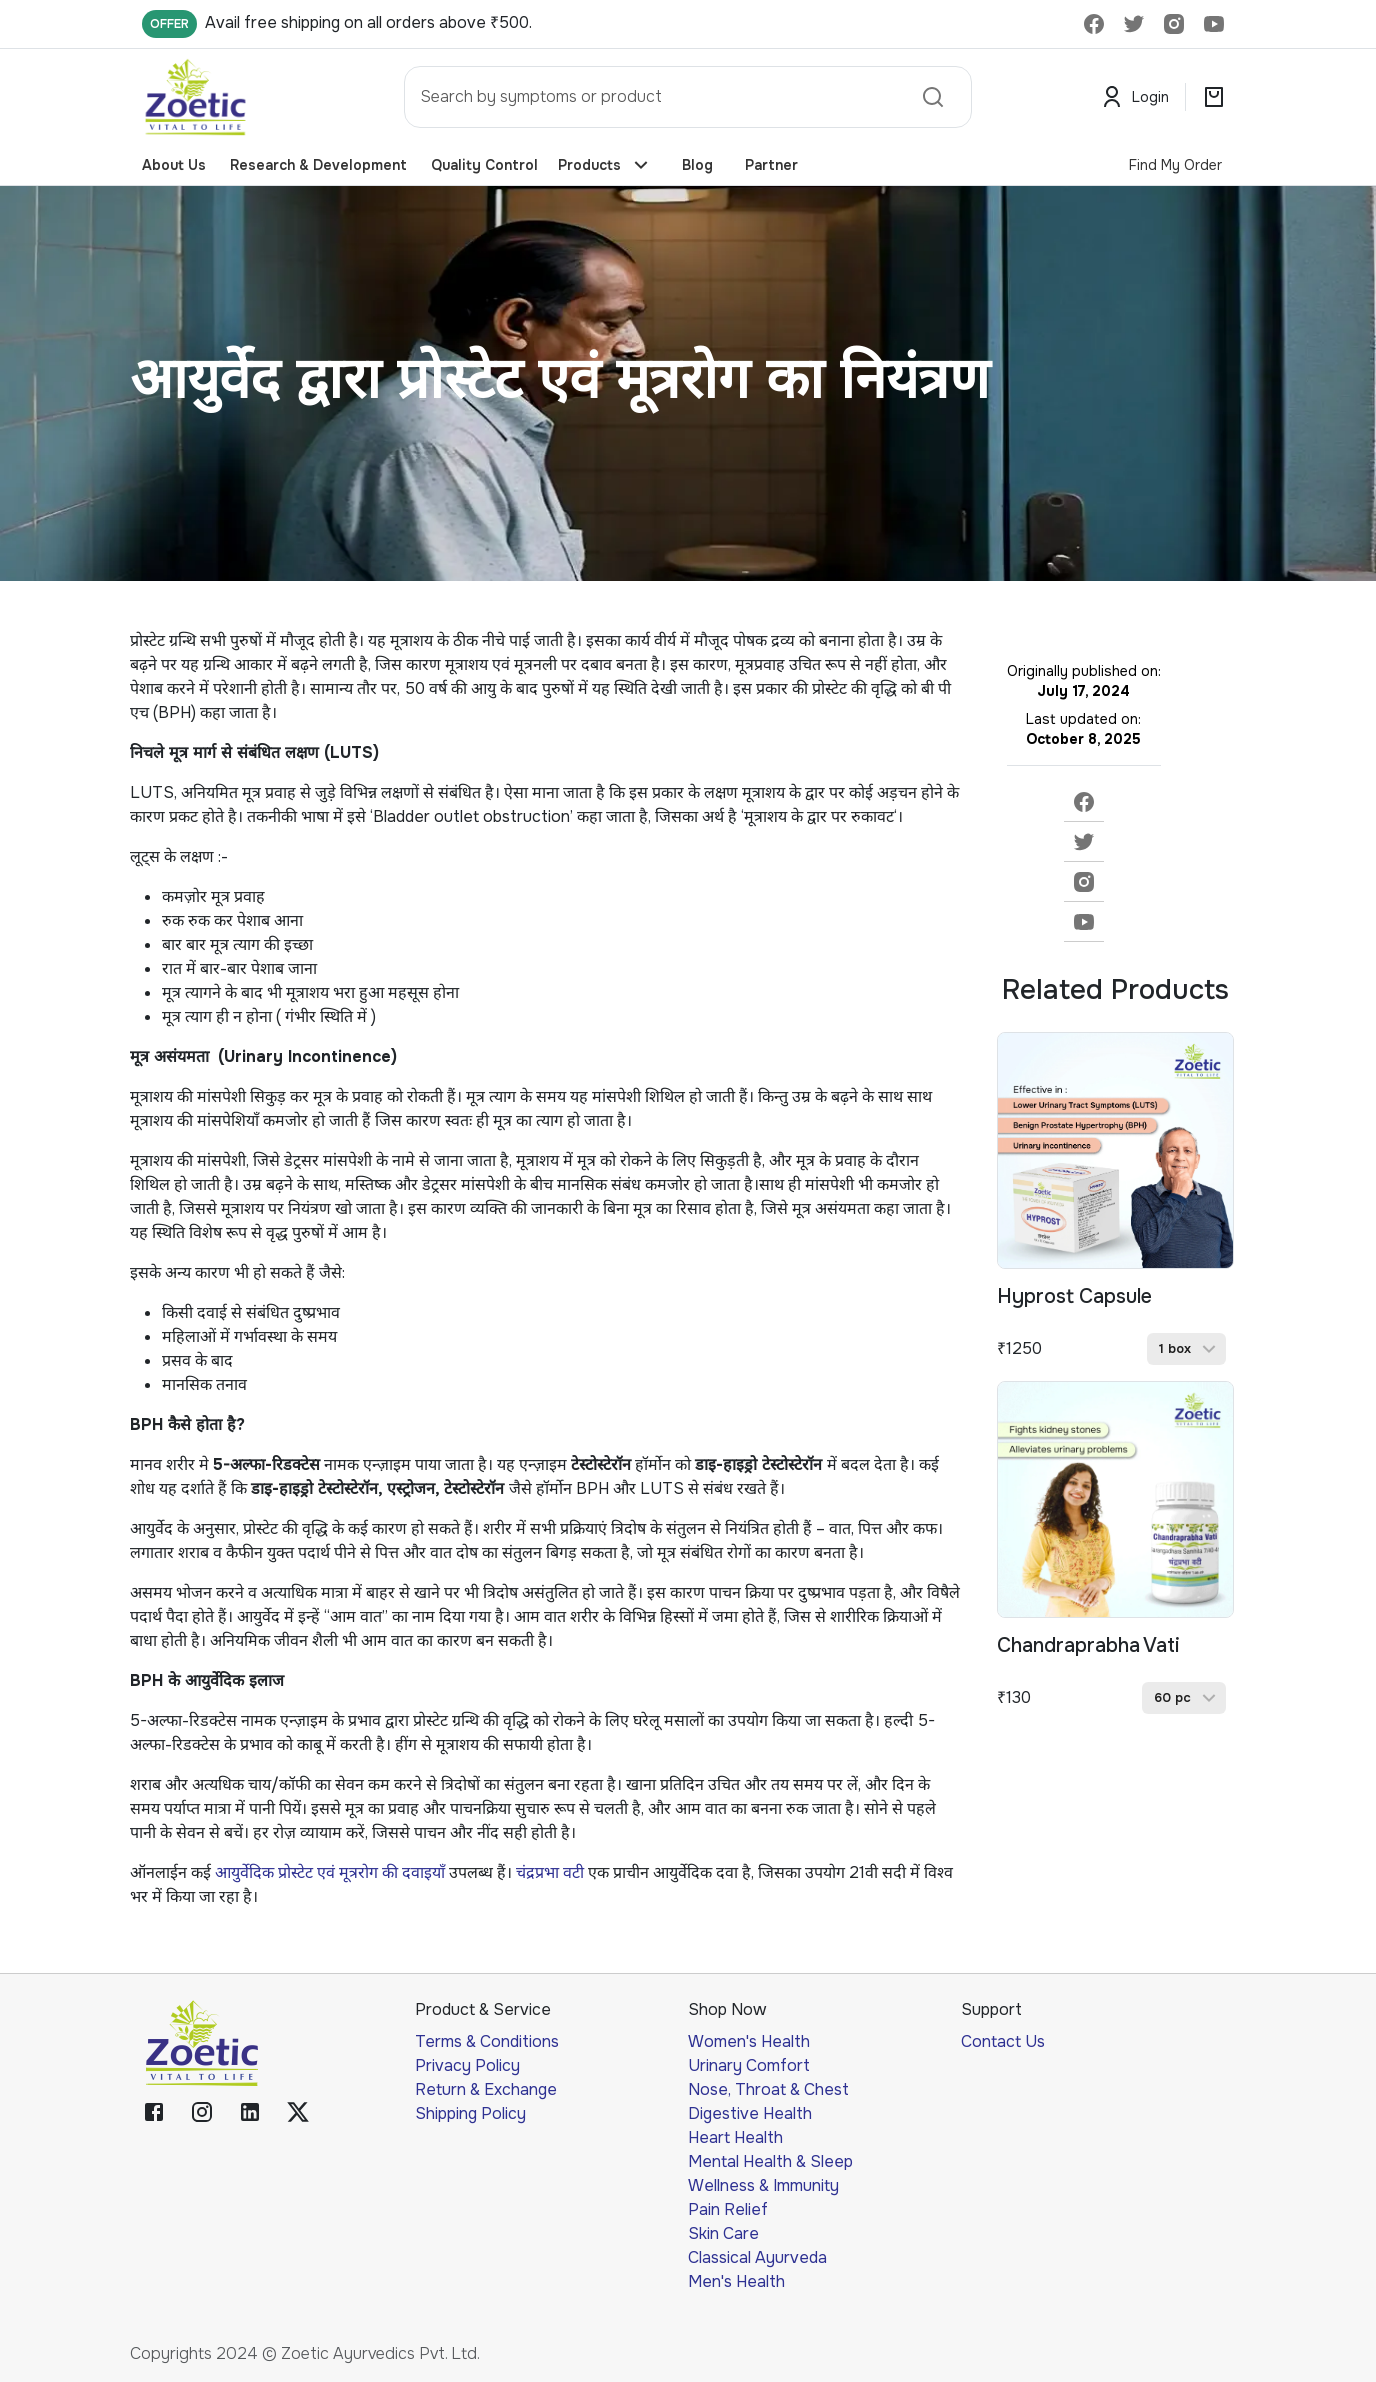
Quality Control (484, 165)
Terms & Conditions (487, 2041)
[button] (1186, 1349)
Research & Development (318, 165)
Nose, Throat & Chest (768, 2089)
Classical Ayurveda (757, 2257)
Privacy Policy (467, 2065)
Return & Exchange (486, 2089)
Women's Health (749, 2041)
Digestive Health (750, 2113)
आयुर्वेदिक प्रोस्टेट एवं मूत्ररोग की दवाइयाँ (330, 1872)
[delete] (1094, 24)
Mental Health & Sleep (770, 2161)
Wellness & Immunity (763, 2185)
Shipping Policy (470, 2113)
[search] (933, 97)
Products (603, 165)
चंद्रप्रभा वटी (550, 1872)
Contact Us (1003, 2041)
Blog (697, 165)
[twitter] (1084, 842)
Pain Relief (728, 2209)
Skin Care (723, 2233)
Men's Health (736, 2281)
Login (1136, 97)
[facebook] (1084, 802)
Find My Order (1175, 165)
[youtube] (1084, 922)
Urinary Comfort (749, 2065)
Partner (771, 165)
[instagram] (1084, 882)
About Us (178, 165)
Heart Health (735, 2137)
